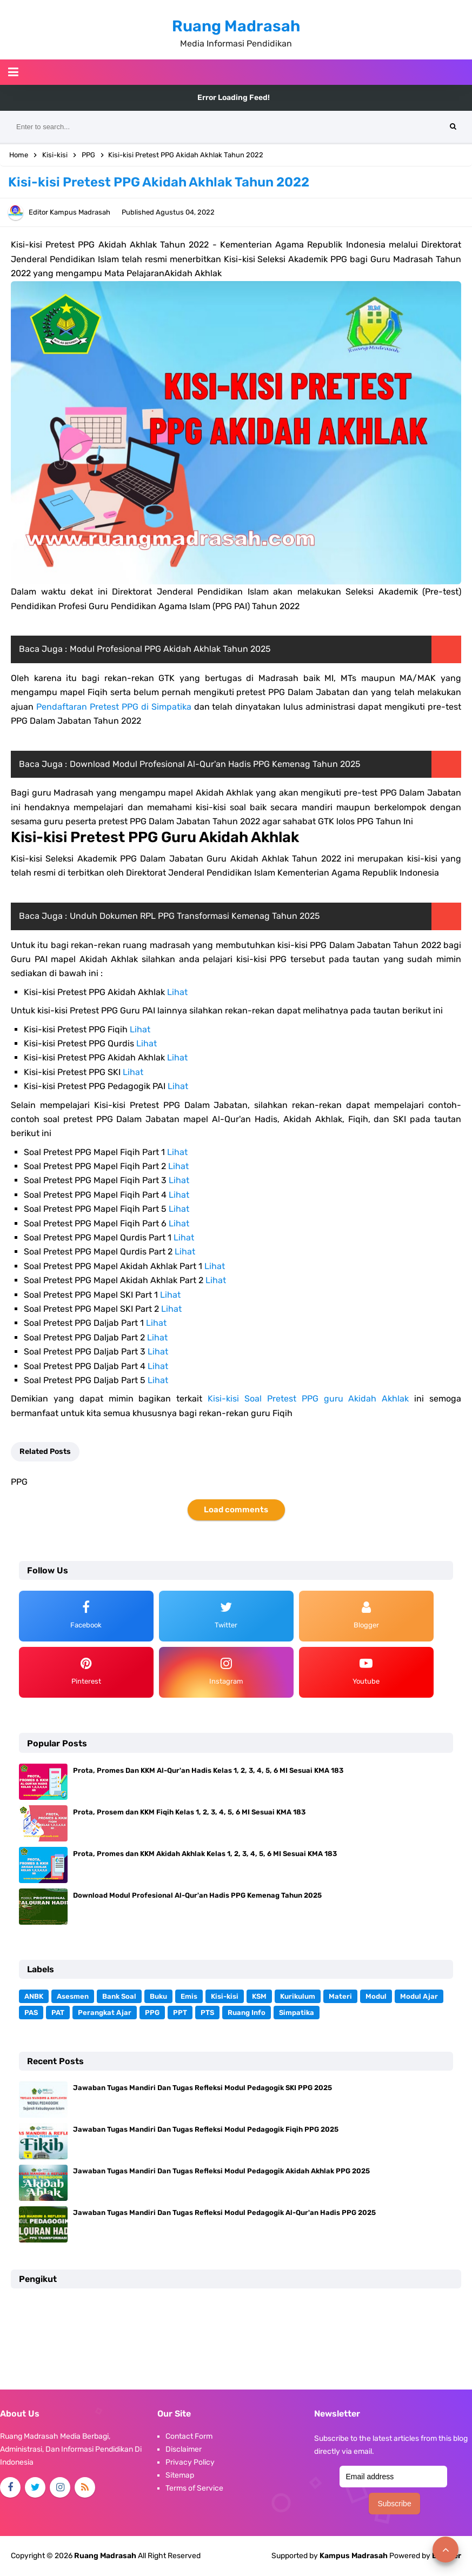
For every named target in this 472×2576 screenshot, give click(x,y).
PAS (31, 2012)
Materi (340, 1996)
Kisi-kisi (224, 1996)
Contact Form (188, 2436)
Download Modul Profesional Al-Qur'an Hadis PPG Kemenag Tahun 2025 (215, 764)
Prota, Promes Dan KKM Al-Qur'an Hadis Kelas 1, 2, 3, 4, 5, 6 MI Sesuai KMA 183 (208, 1770)
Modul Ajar (419, 1996)
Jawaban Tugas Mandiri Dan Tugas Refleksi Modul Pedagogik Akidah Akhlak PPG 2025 (221, 2171)
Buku (158, 1996)
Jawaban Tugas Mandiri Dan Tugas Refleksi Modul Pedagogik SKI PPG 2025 (202, 2088)
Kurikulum (297, 1996)
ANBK (33, 1996)
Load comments (236, 1509)
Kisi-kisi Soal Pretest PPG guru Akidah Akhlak (308, 1398)
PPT (180, 2012)
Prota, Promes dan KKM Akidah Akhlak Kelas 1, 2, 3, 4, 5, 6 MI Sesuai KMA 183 (205, 1854)
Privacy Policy (190, 2462)
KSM (259, 1996)
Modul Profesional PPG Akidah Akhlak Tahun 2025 (170, 649)
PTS (207, 2012)
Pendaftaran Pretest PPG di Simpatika (113, 707)
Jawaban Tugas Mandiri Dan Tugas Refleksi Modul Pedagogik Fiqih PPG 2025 (205, 2129)
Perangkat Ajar (104, 2012)
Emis (189, 1996)
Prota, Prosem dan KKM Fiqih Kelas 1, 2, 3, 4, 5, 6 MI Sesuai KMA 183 (189, 1812)
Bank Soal (119, 1996)
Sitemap (179, 2475)
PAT (57, 2012)
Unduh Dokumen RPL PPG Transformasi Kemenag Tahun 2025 (195, 916)
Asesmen (73, 1996)
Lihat (177, 992)
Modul (376, 1996)
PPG (152, 2012)
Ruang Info (246, 2012)
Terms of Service (194, 2488)
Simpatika (296, 2012)
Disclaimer (183, 2449)
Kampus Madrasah (354, 2555)
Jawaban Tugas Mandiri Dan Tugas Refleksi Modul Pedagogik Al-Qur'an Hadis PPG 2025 (224, 2212)
